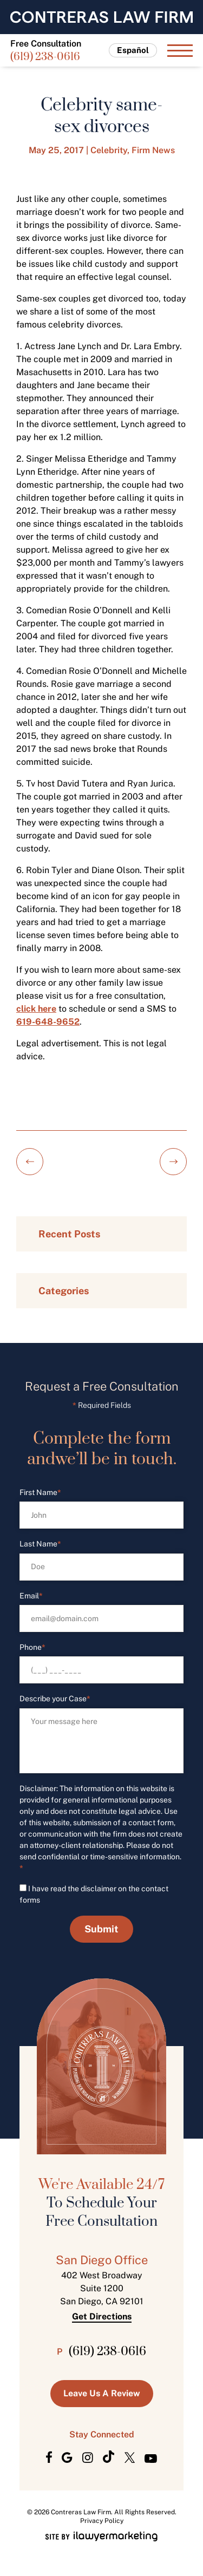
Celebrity (108, 150)
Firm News (153, 150)
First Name (40, 1492)
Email (31, 1596)
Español (133, 50)
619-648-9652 (48, 1022)
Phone (32, 1647)
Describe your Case (54, 1699)
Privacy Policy (101, 2521)
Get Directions (102, 2317)
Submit (101, 1929)
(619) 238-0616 (45, 57)
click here (36, 1009)
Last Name (40, 1544)
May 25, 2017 (56, 150)
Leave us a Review (101, 2393)
